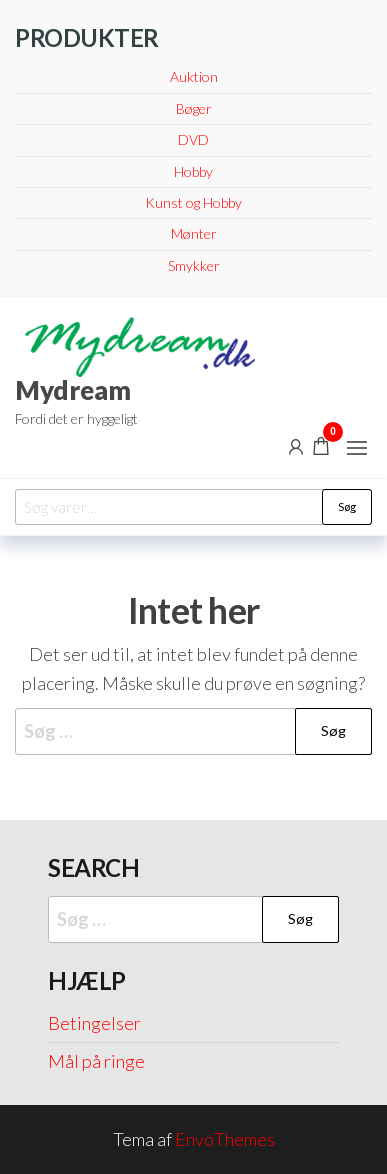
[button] (357, 448)
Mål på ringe (96, 1061)
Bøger (194, 108)
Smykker (194, 265)
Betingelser (94, 1023)
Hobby (193, 171)
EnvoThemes (225, 1139)
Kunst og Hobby (193, 202)
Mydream (73, 390)
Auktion (194, 76)
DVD (193, 139)
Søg (347, 506)
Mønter (194, 233)
